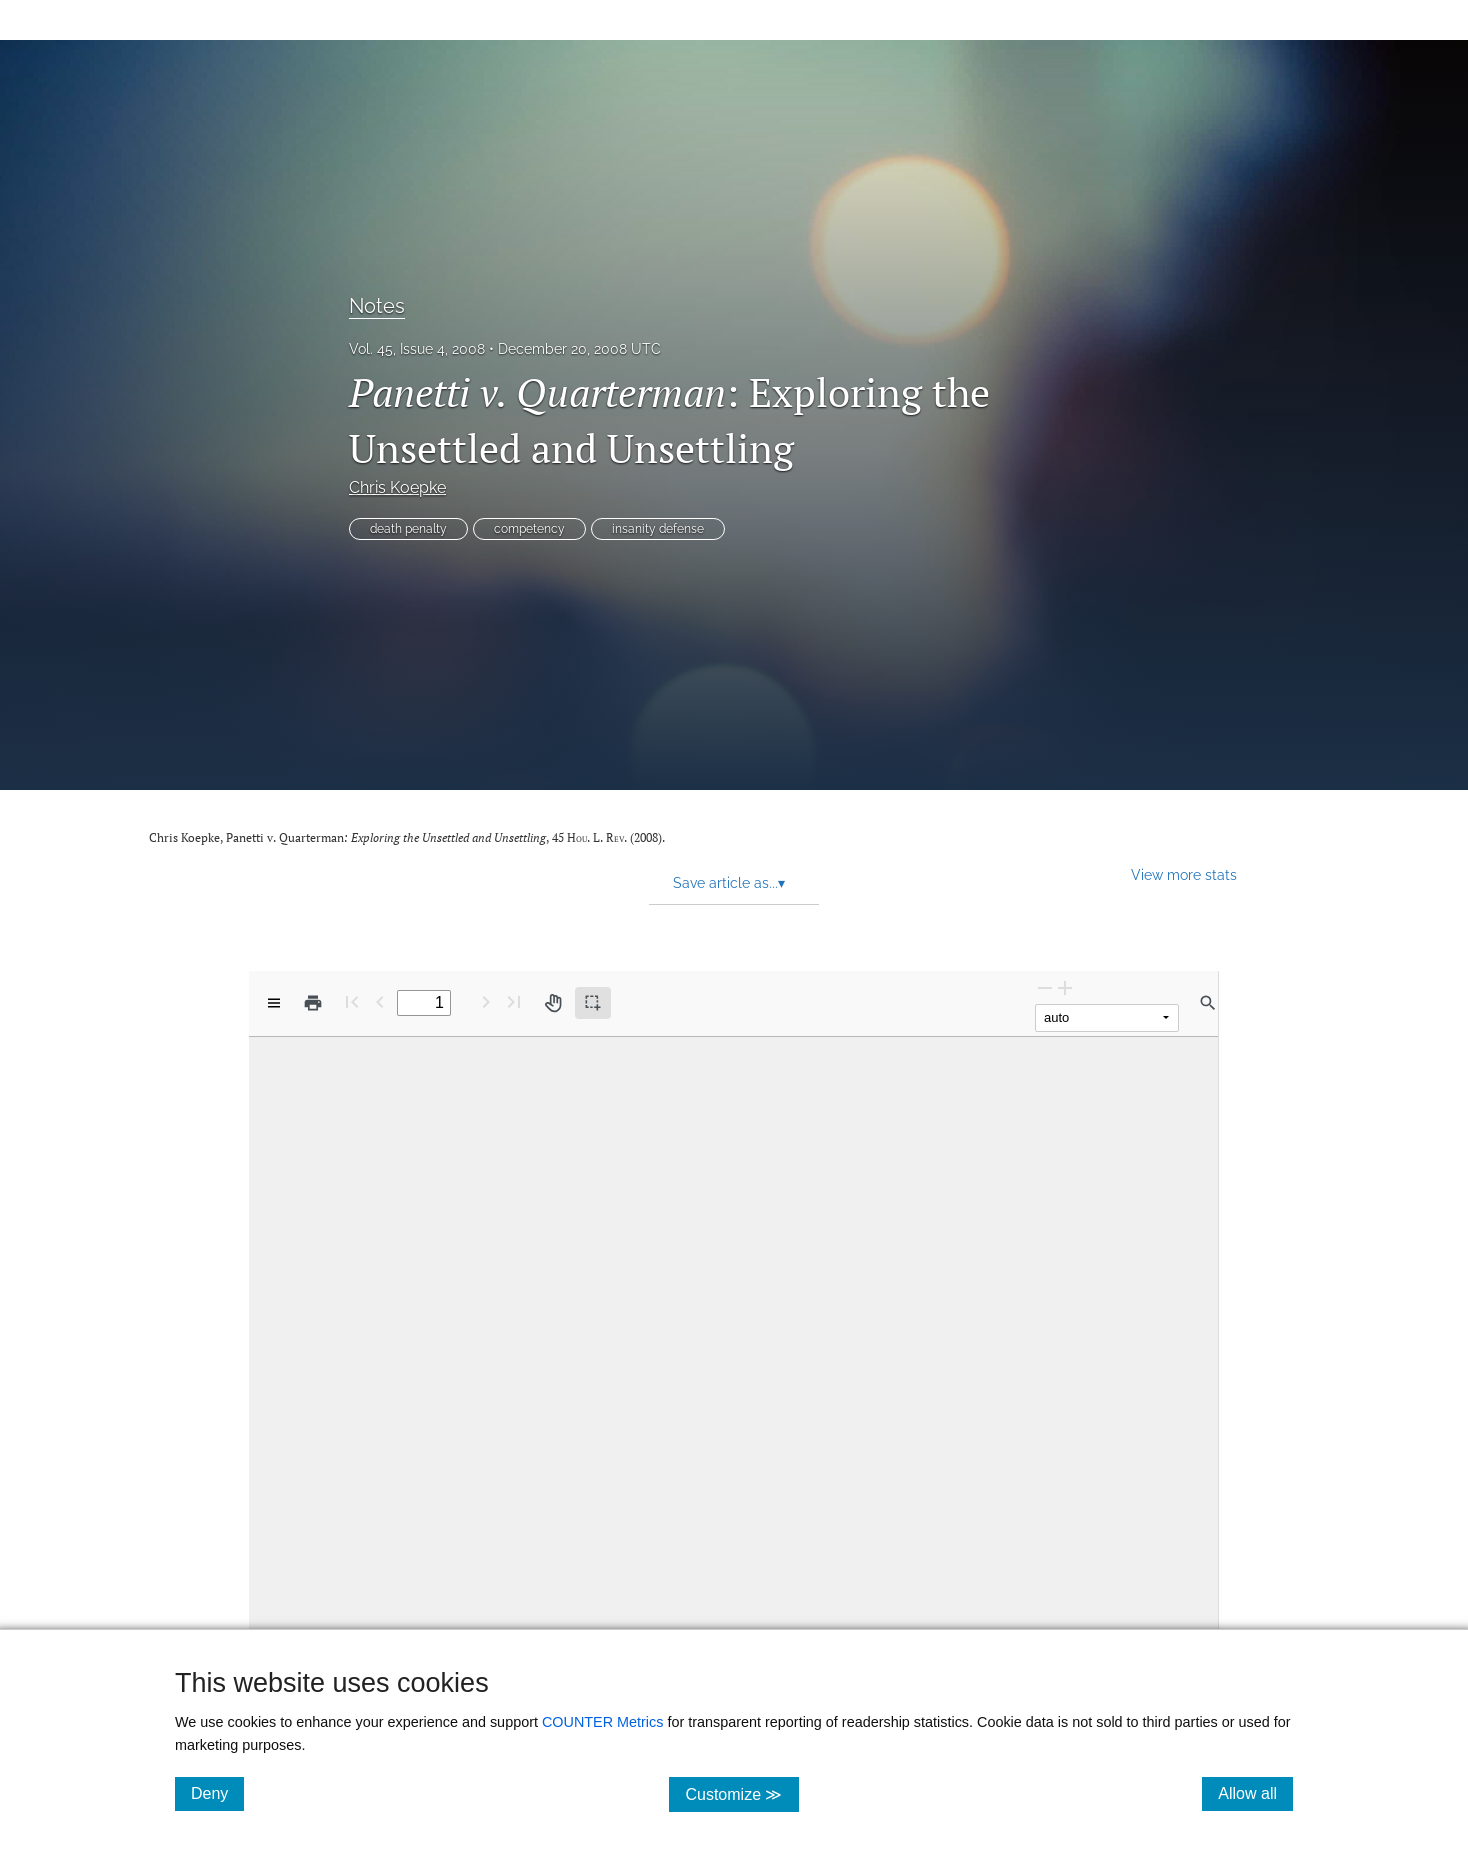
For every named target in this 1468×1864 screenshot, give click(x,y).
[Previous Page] (380, 1001)
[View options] (274, 1003)
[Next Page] (486, 1001)
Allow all (1255, 1793)
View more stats (1184, 874)
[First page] (352, 1001)
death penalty (408, 529)
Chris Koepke (397, 487)
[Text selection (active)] (593, 1003)
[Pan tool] (553, 1003)
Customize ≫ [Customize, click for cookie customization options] (741, 1793)
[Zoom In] (1065, 987)
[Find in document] (1208, 1003)
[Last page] (514, 1001)
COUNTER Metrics (603, 1722)
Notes (377, 306)
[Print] (313, 1003)
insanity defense (658, 529)
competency (529, 529)
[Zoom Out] (1045, 987)
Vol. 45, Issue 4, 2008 (417, 349)
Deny (217, 1793)
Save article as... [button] (729, 883)
